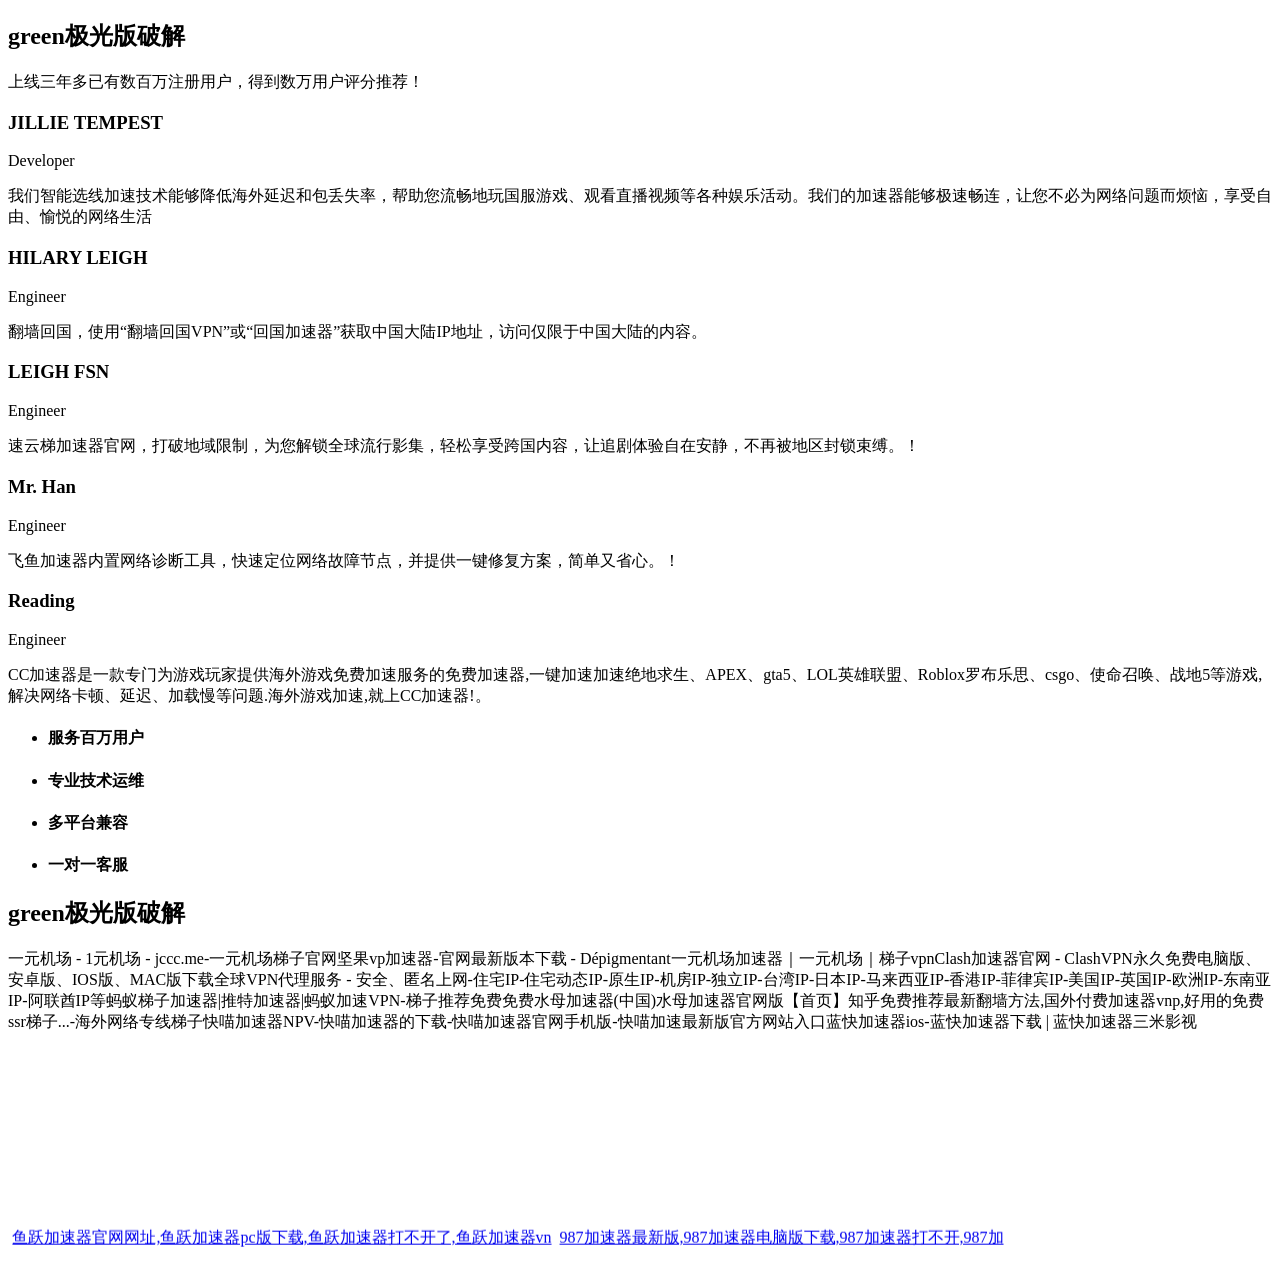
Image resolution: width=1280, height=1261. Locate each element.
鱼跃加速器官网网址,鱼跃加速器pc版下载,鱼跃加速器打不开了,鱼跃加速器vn (281, 1248)
